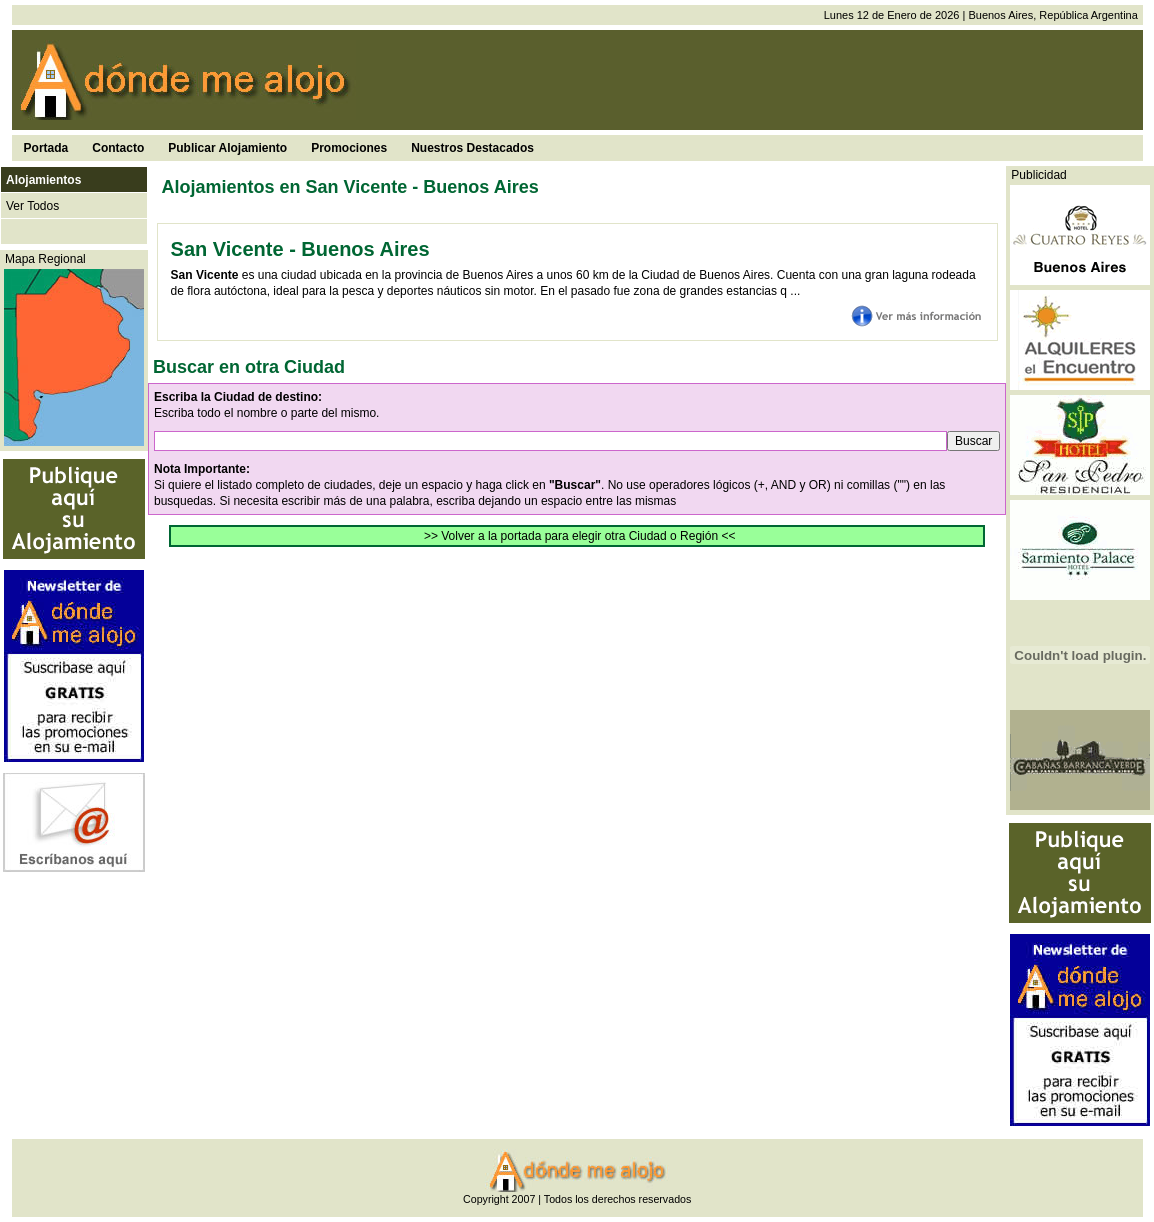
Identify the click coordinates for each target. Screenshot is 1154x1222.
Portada (46, 148)
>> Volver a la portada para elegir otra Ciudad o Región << (580, 536)
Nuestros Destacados (472, 148)
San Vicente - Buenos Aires (300, 249)
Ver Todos (32, 206)
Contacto (118, 148)
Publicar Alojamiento (227, 148)
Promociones (349, 148)
